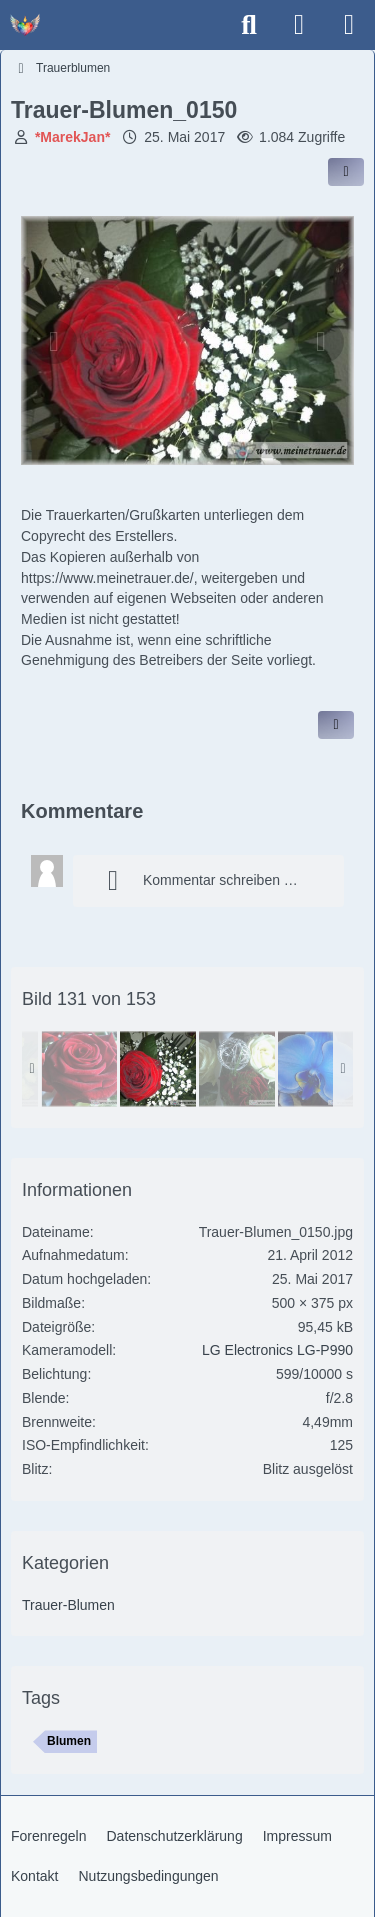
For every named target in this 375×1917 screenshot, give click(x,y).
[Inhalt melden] (336, 725)
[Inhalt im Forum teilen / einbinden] (346, 172)
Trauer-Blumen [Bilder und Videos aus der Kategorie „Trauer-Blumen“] (68, 1605)
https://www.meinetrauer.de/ (107, 578)
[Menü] (349, 25)
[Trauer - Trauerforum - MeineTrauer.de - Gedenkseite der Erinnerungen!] (25, 25)
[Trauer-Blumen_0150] (158, 1069)
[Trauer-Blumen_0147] (79, 1069)
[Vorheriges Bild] (54, 342)
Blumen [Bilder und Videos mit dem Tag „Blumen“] (69, 1741)
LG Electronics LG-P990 (277, 1350)
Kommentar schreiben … (195, 881)
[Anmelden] (299, 25)
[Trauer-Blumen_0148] (237, 1069)
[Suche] (249, 25)
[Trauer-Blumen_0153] (316, 1069)
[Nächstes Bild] (321, 342)
